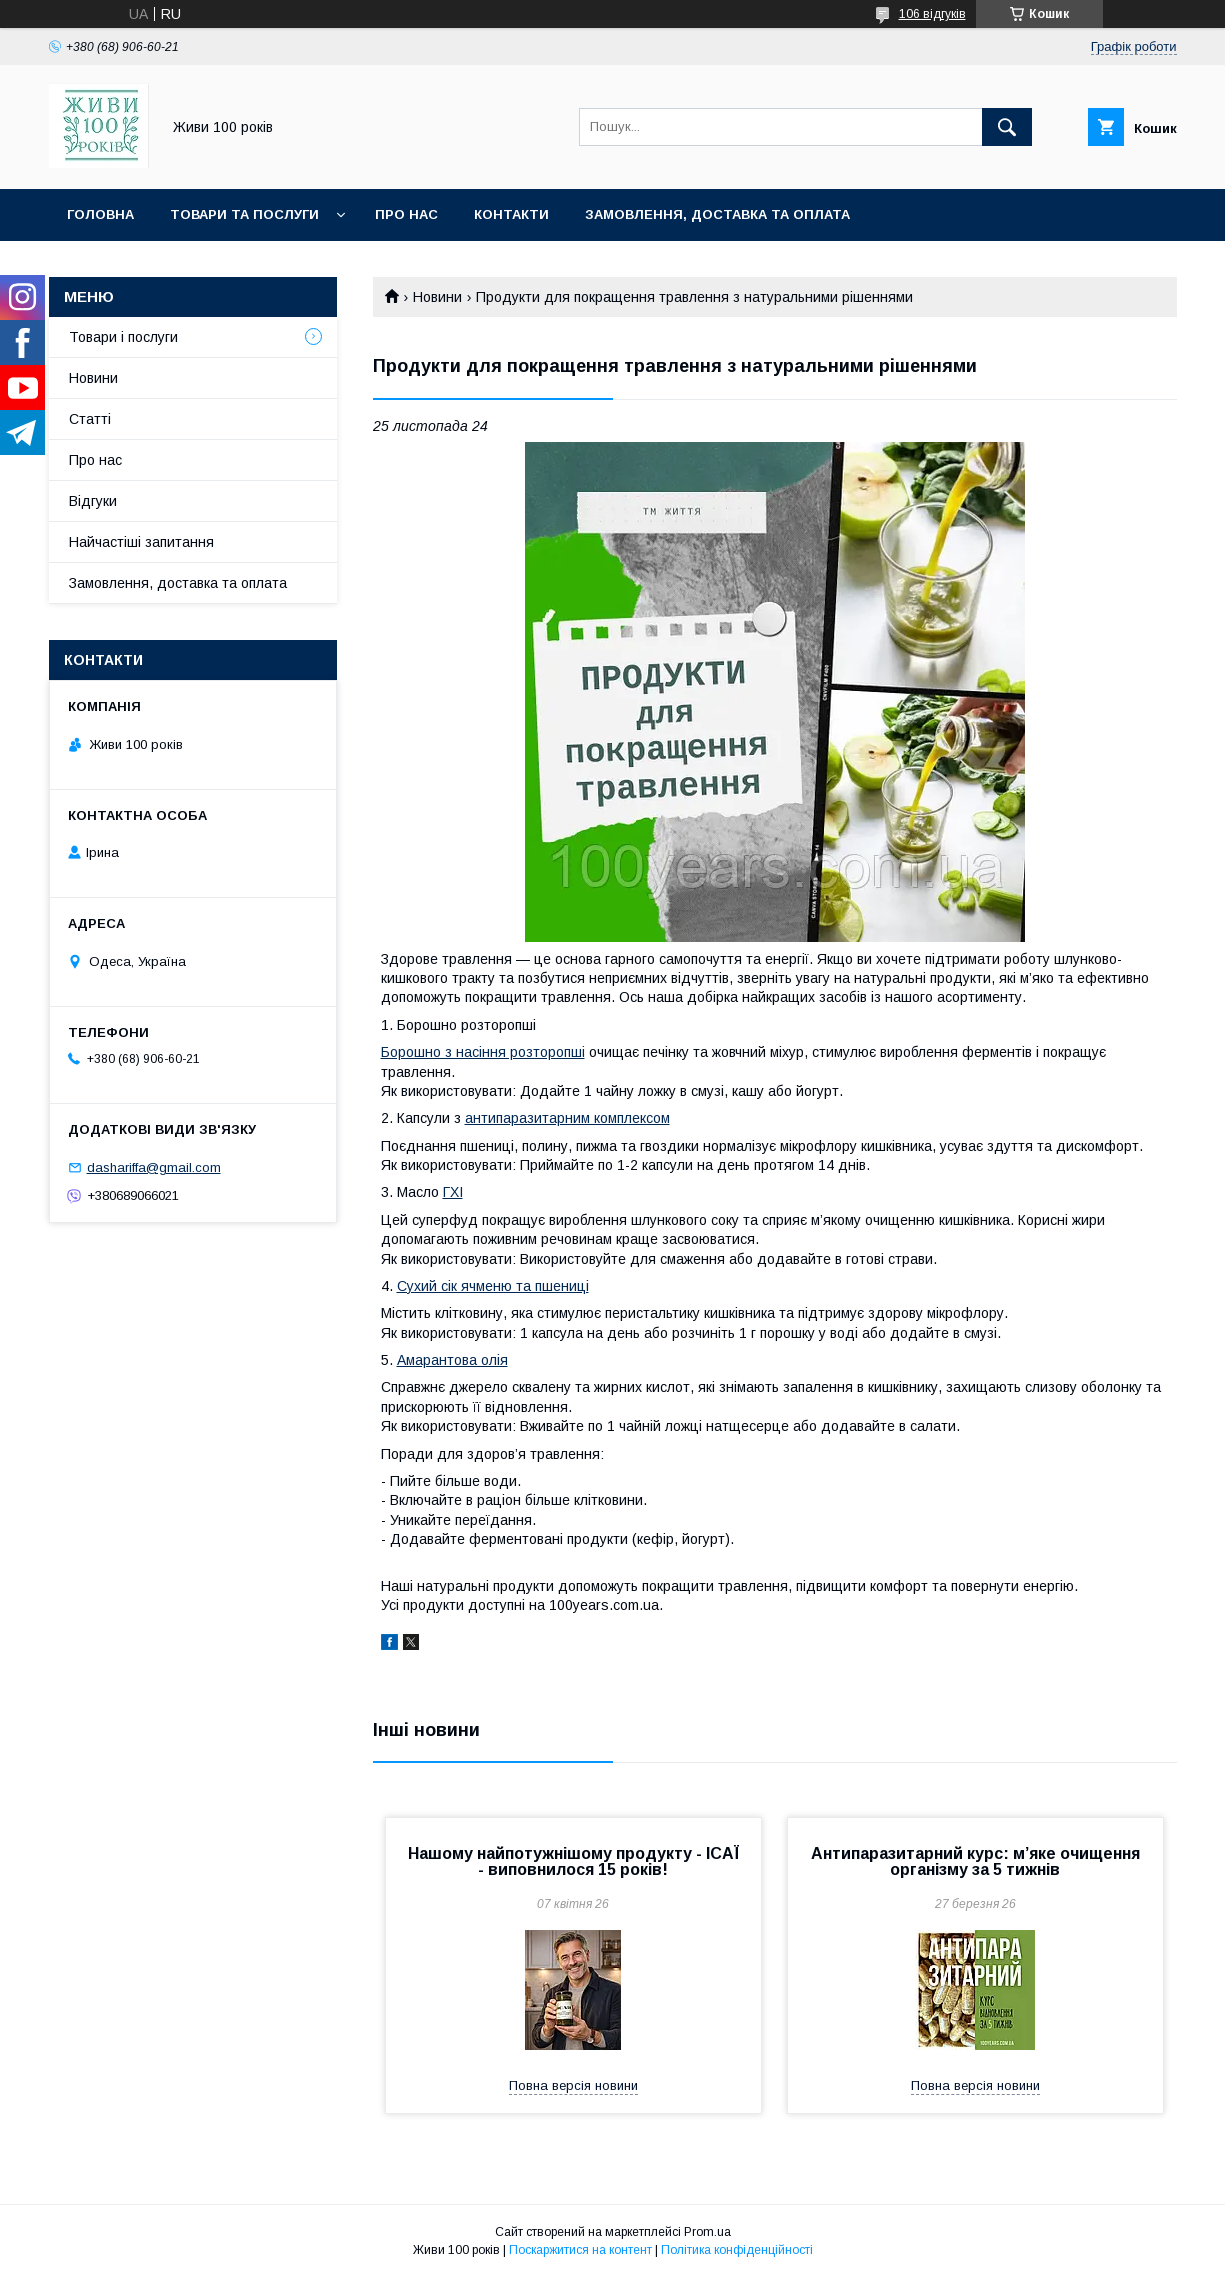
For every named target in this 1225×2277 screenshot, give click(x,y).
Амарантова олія (452, 1360)
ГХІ (453, 1192)
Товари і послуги (123, 337)
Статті (90, 419)
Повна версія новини (573, 2085)
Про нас (406, 214)
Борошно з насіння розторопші (483, 1052)
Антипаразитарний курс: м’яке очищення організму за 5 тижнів (975, 1861)
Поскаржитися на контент (580, 2250)
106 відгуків (932, 14)
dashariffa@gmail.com (154, 1167)
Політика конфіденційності (737, 2250)
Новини (437, 297)
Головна (100, 214)
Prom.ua (707, 2232)
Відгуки (93, 501)
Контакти (511, 214)
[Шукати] (1007, 127)
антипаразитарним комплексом (567, 1118)
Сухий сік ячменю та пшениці (493, 1286)
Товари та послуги (244, 214)
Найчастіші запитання (141, 542)
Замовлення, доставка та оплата (717, 214)
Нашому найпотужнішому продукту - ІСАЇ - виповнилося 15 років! (573, 1861)
